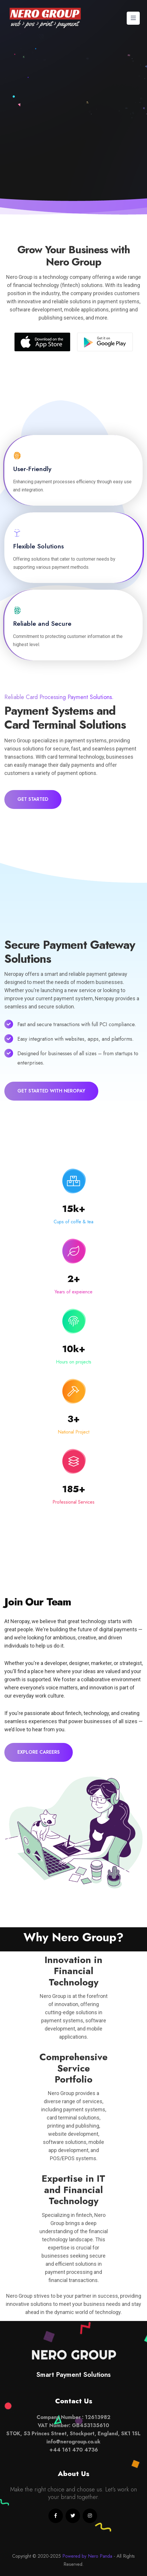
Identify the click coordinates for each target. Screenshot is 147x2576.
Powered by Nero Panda (87, 2556)
